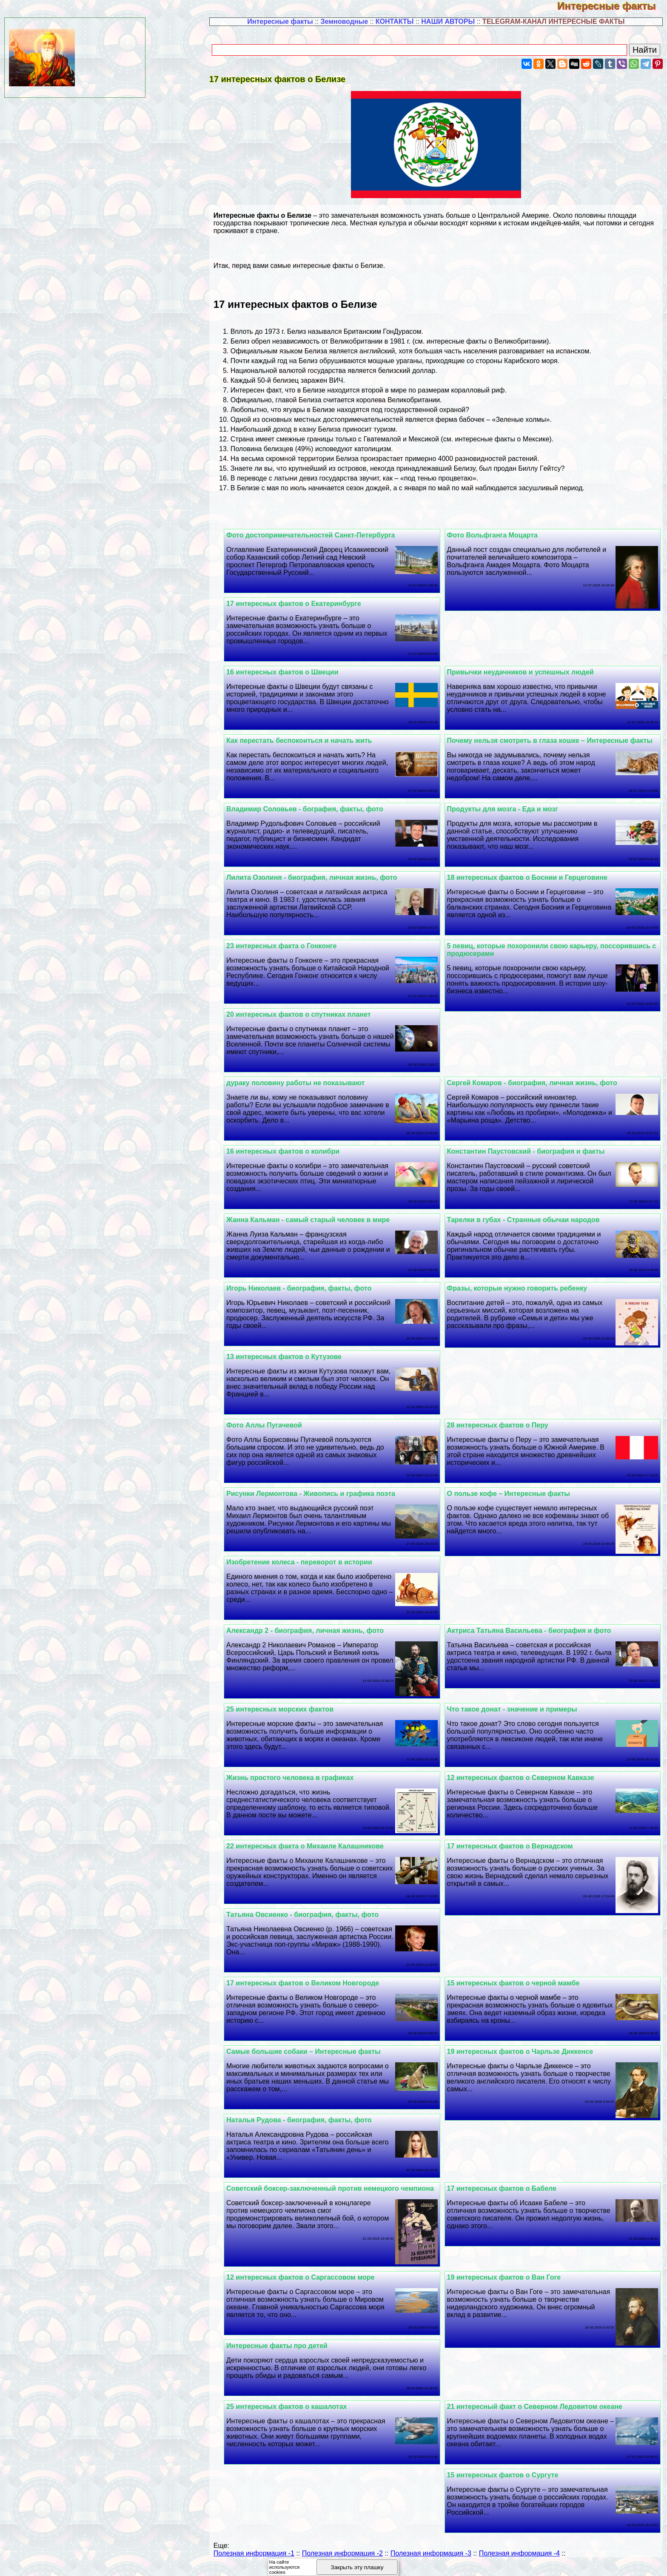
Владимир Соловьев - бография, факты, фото (313, 809)
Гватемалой (382, 439)
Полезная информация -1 (254, 2561)
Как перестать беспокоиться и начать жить (308, 740)
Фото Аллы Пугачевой (273, 1425)
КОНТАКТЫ (395, 21)
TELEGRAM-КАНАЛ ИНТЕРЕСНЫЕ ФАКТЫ (553, 21)
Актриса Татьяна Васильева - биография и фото (533, 1630)
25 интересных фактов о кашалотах (295, 2414)
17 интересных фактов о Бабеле (506, 2188)
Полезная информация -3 (431, 2561)
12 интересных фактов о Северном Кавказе (525, 1777)
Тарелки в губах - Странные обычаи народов (527, 1219)
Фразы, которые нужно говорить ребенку (521, 1288)
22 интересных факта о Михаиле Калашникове (314, 1846)
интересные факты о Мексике (502, 439)
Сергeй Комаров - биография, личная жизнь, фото (536, 1082)
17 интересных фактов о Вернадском (514, 1846)
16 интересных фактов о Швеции (291, 672)
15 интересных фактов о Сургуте (507, 2482)
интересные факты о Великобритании (487, 341)
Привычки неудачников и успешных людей (524, 672)
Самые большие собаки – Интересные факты (312, 2051)
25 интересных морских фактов (288, 1709)
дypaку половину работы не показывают (304, 1082)
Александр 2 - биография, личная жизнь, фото (314, 1630)
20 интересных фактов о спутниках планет (307, 1014)
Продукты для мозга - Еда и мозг (506, 809)
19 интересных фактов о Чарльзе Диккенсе (524, 2051)
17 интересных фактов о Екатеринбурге (302, 603)
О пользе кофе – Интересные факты (512, 1493)
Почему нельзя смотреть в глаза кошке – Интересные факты (554, 740)
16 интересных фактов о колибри (291, 1151)
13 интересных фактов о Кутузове (293, 1356)
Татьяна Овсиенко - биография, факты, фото (311, 1914)
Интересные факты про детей (285, 2353)
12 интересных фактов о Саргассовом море (309, 2285)
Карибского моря (530, 360)
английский (377, 351)
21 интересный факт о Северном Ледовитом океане (539, 2414)
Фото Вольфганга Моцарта (496, 535)
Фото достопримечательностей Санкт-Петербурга (319, 535)
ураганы (409, 360)
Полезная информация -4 (519, 2561)
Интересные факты (612, 5)
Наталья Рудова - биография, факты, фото (308, 2120)
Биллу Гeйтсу (539, 468)
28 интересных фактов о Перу (502, 1425)
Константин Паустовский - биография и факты (530, 1151)
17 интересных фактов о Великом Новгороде (311, 1983)
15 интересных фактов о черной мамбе (517, 1983)
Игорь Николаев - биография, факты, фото (307, 1288)
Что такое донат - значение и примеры (516, 1709)
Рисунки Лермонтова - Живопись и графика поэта (319, 1493)
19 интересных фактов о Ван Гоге (508, 2285)
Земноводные (344, 21)
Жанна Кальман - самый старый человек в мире (317, 1219)
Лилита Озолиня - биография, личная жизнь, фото (320, 877)
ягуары (294, 409)
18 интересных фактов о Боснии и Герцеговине (531, 877)
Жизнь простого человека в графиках (298, 1777)
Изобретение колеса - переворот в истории (308, 1562)
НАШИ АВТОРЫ (448, 21)
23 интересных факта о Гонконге (290, 946)
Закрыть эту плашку (357, 2567)
